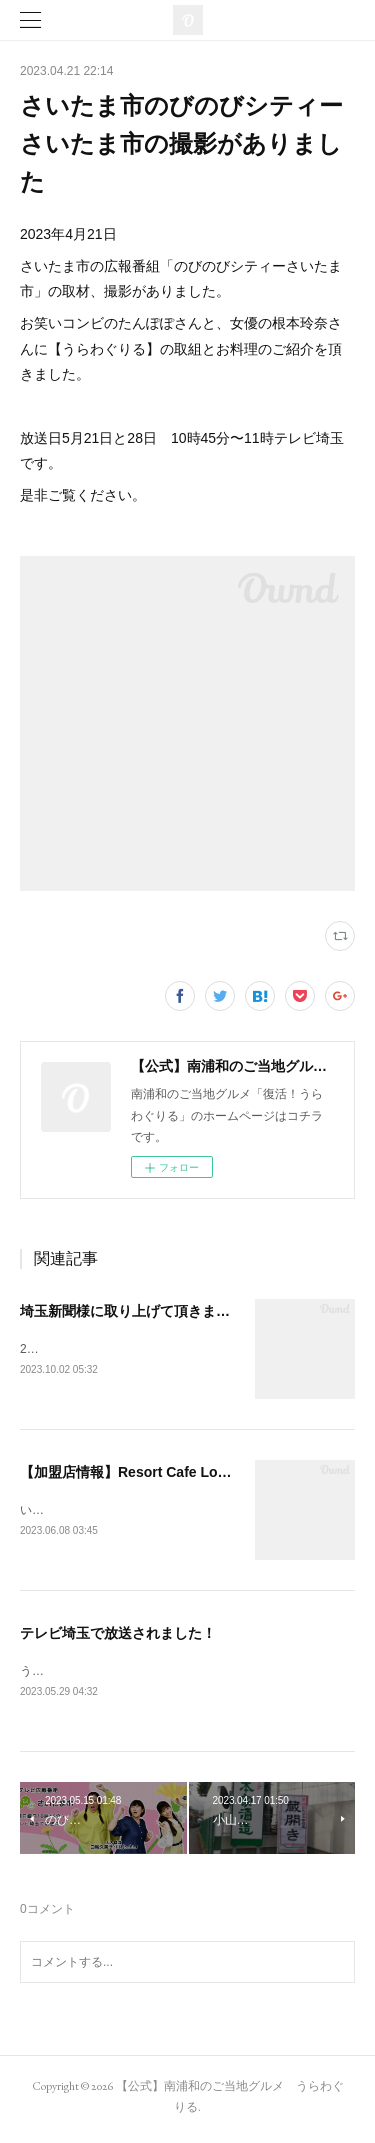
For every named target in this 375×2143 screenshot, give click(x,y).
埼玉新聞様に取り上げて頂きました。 (139, 1311)
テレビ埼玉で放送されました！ (118, 1636)
